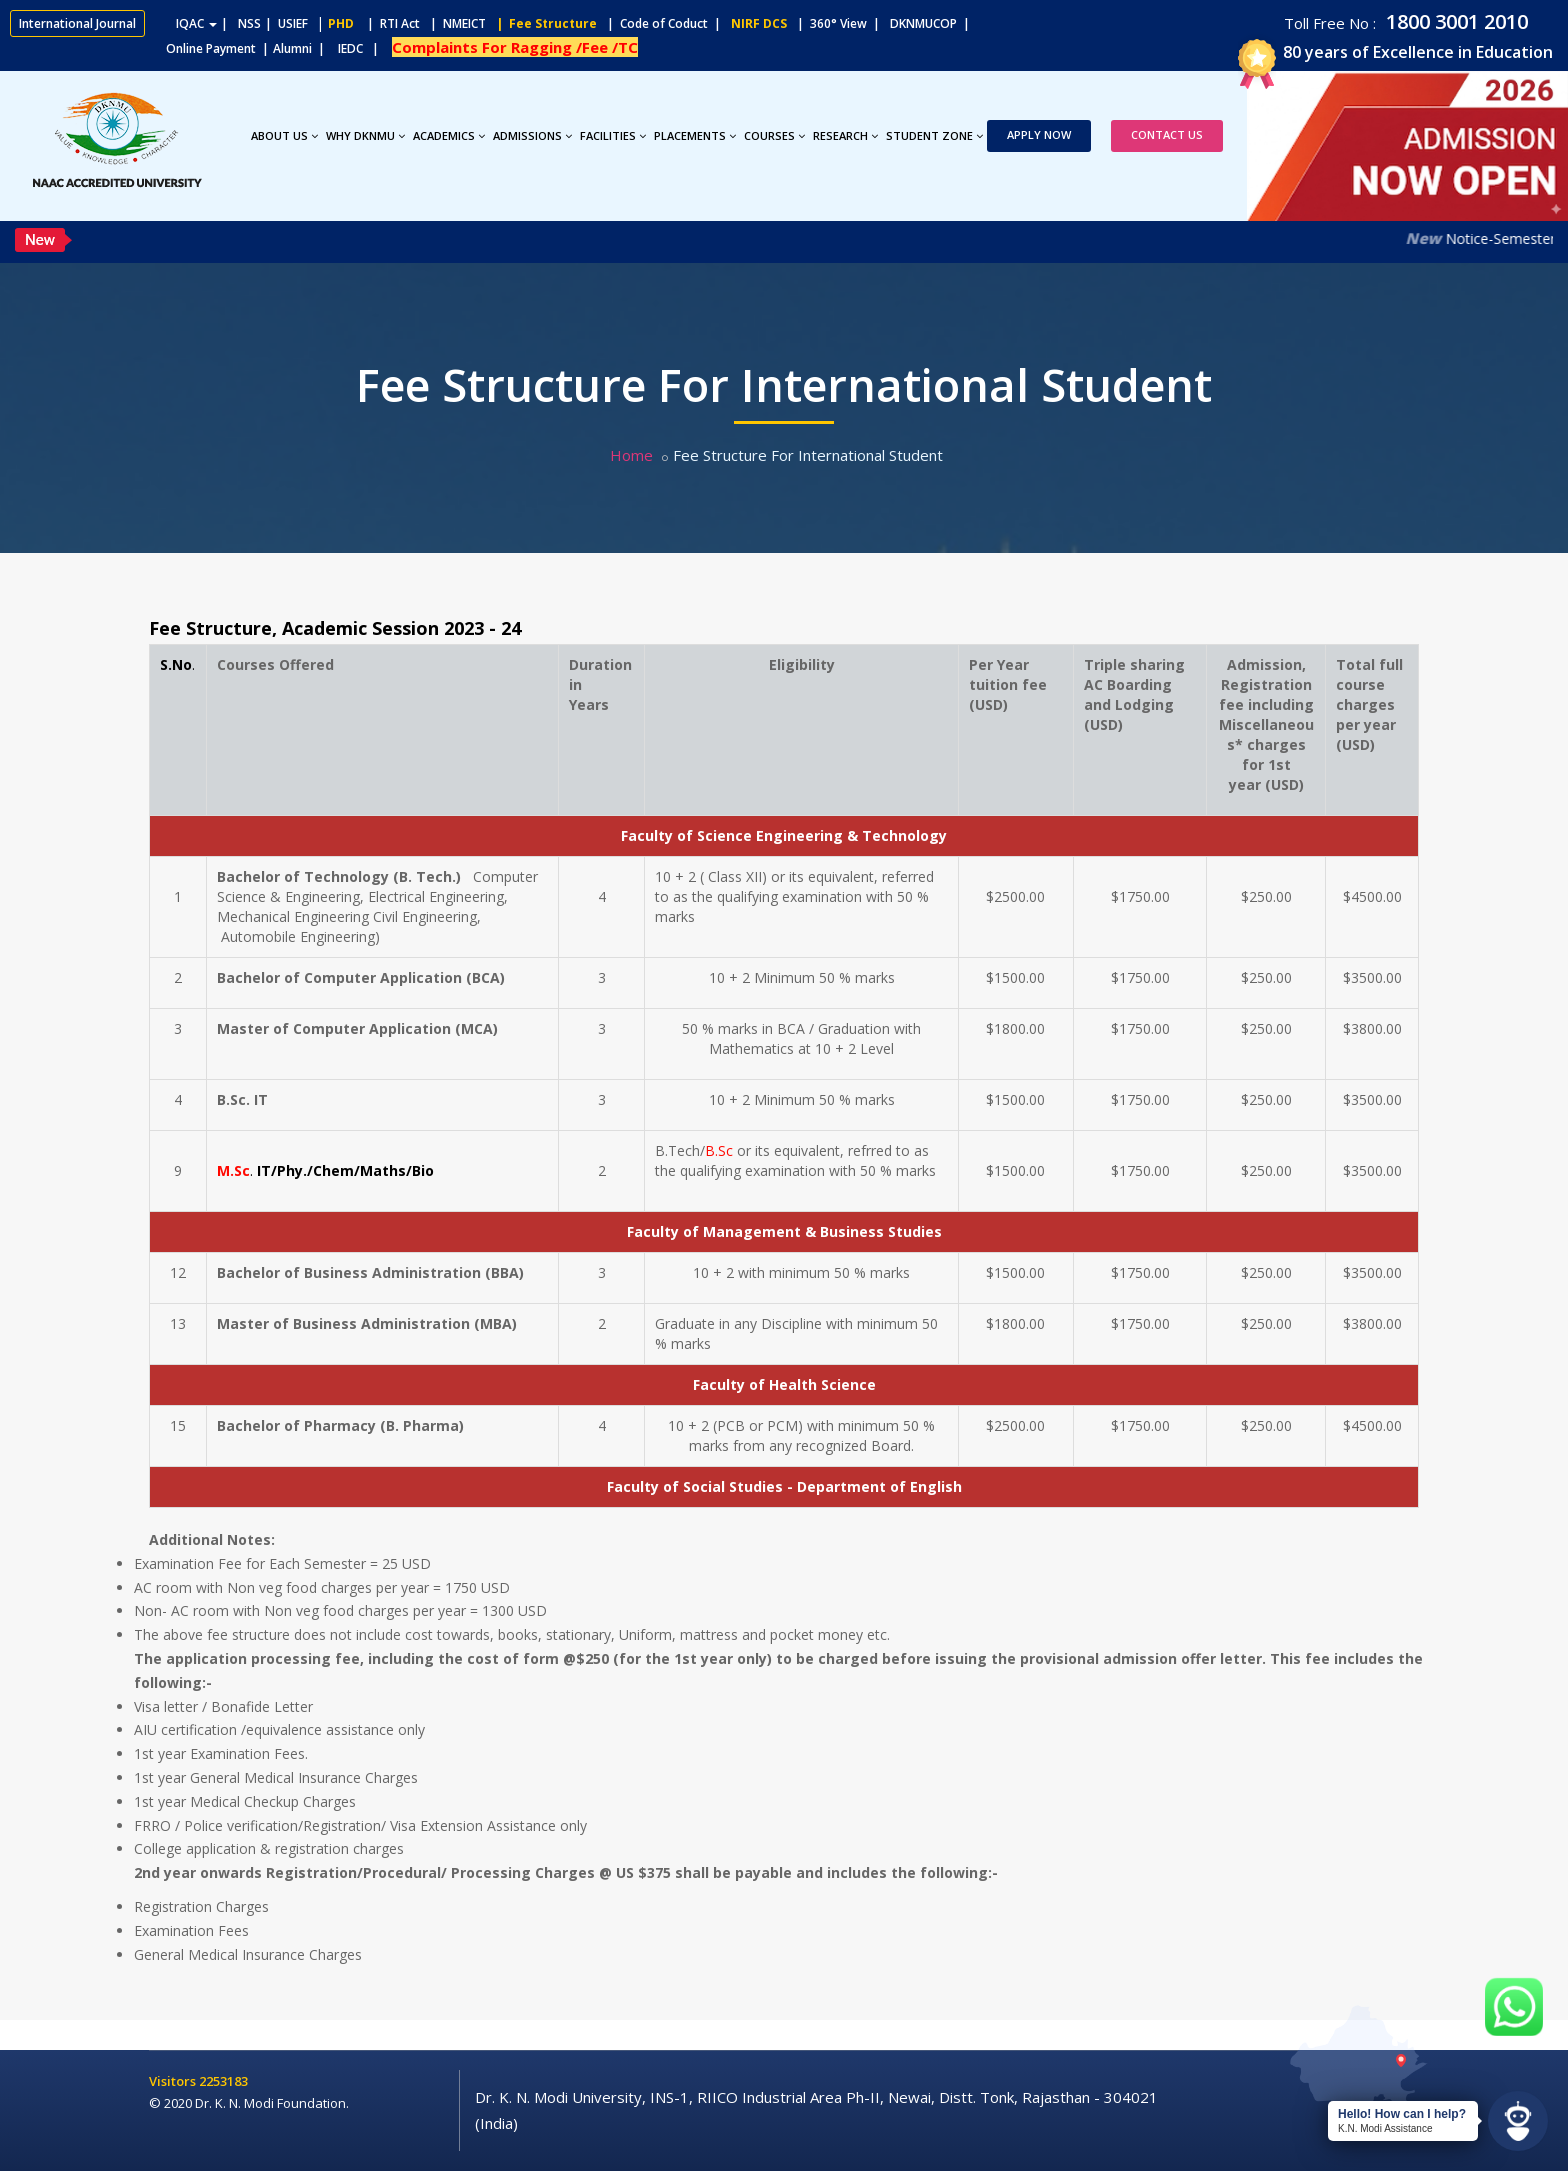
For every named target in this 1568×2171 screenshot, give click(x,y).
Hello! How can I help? (1402, 2114)
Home (631, 455)
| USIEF (286, 23)
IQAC (196, 23)
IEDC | (363, 48)
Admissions (532, 135)
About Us (284, 135)
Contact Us (1167, 134)
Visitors (174, 2081)
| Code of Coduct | (664, 23)
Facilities (613, 135)
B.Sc (719, 1150)
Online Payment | (139, 48)
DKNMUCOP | (933, 23)
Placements (695, 135)
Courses (774, 135)
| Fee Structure (543, 23)
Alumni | (303, 48)
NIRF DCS (759, 23)
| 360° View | (838, 23)
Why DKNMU (365, 135)
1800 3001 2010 (1454, 21)
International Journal (77, 23)
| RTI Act (389, 23)
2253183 (223, 2081)
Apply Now (1039, 134)
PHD (341, 23)
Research (845, 135)
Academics (449, 135)
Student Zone (934, 135)
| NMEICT (455, 23)
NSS (249, 23)
